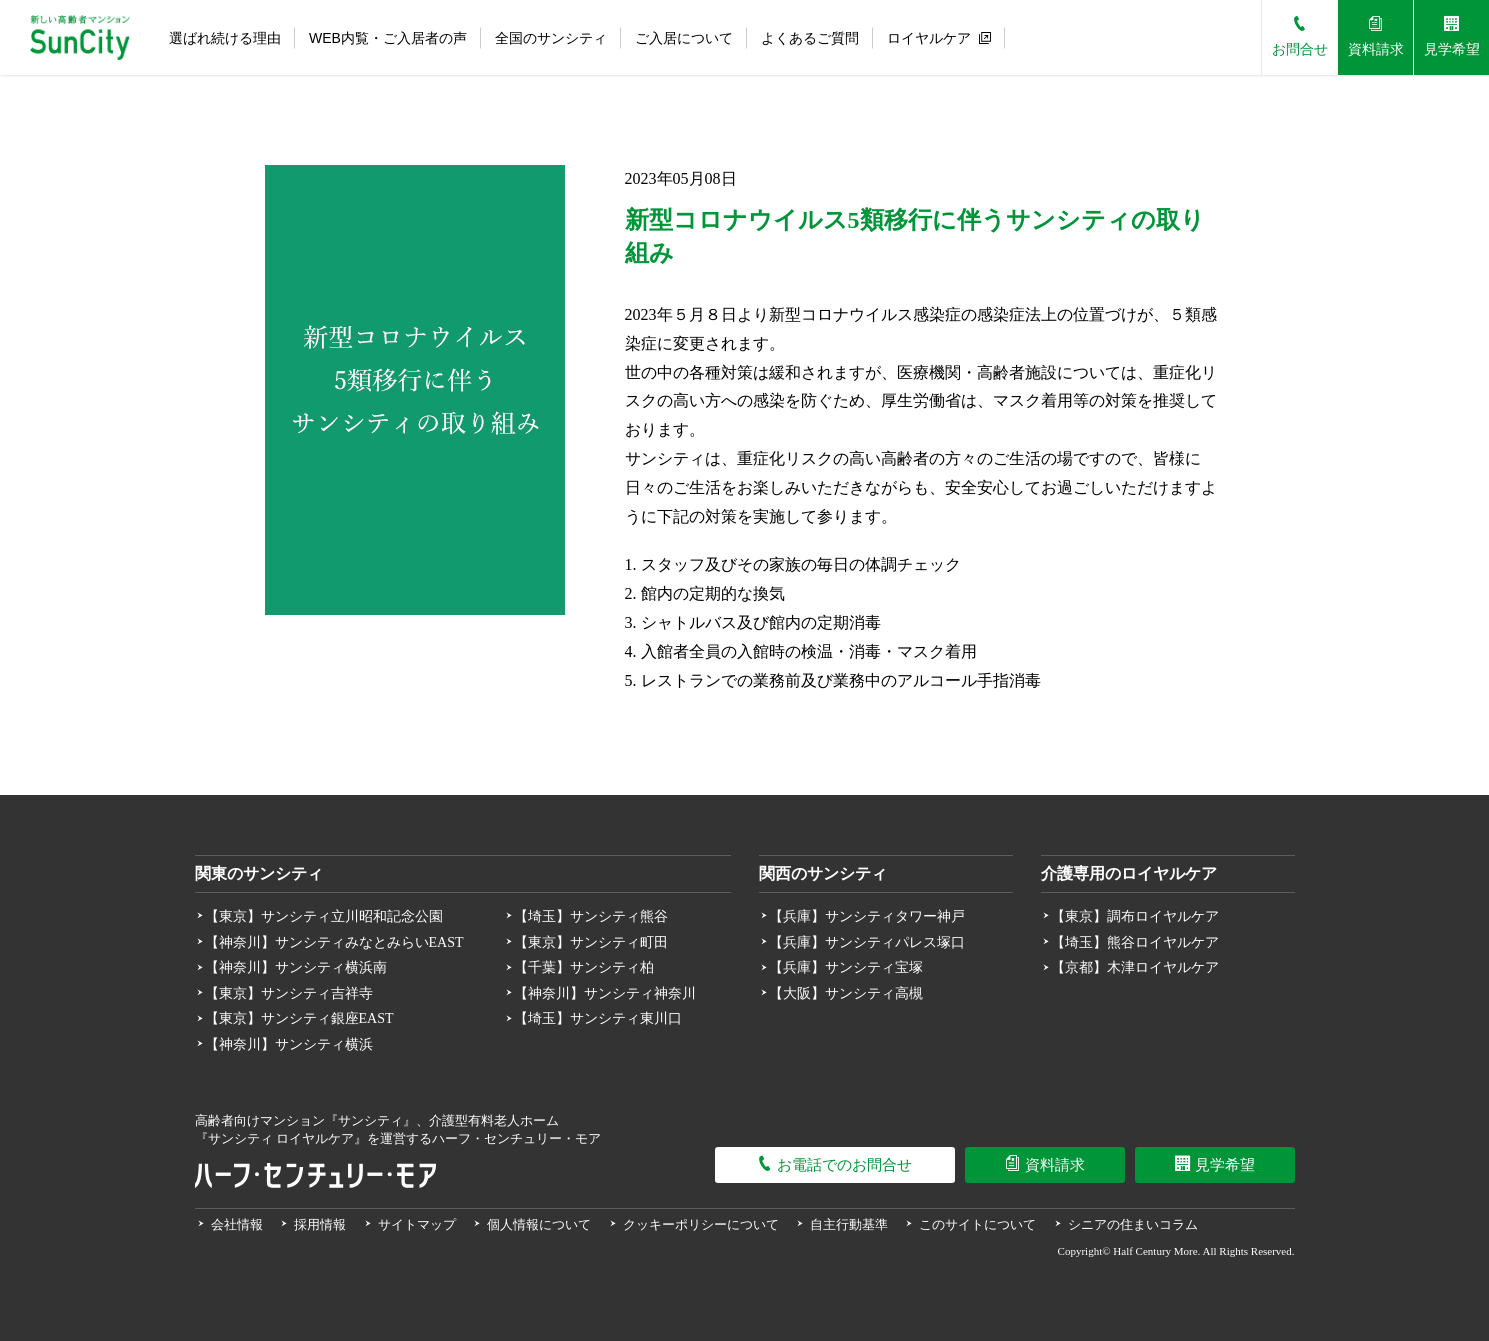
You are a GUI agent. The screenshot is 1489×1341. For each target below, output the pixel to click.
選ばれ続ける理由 (225, 38)
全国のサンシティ (551, 38)
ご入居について (684, 38)
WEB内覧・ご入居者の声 (388, 38)
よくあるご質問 (810, 38)
